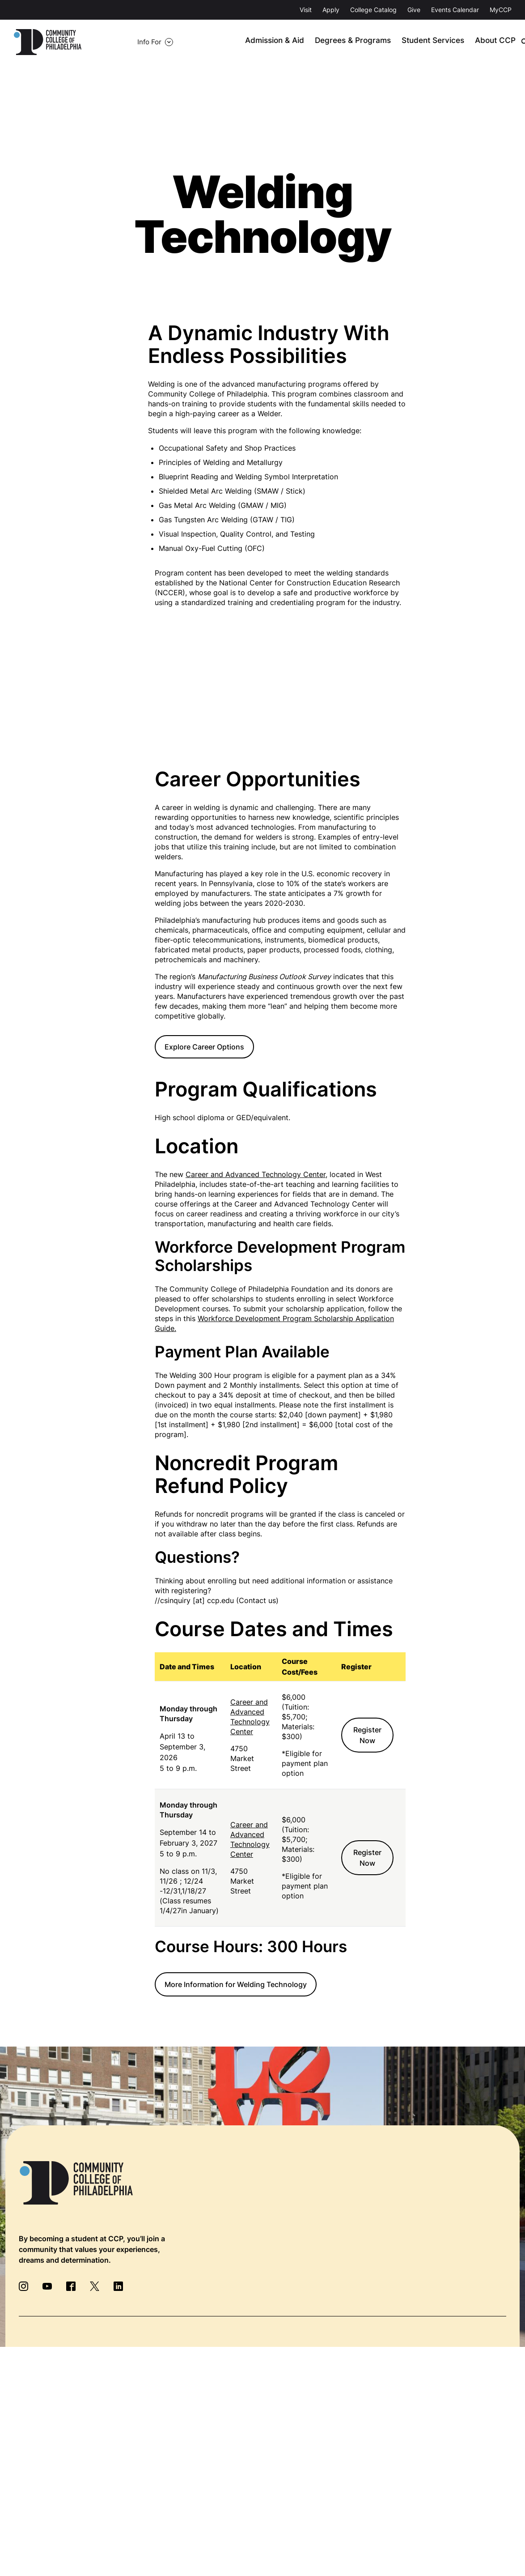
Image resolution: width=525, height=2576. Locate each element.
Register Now (367, 1735)
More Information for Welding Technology (236, 1984)
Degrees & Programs (338, 42)
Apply (330, 9)
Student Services (412, 42)
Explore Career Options (204, 1047)
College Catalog (373, 9)
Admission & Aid (265, 42)
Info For (109, 42)
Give (413, 9)
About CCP (471, 42)
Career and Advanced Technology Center (256, 1174)
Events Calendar (455, 9)
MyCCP (501, 9)
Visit (306, 9)
